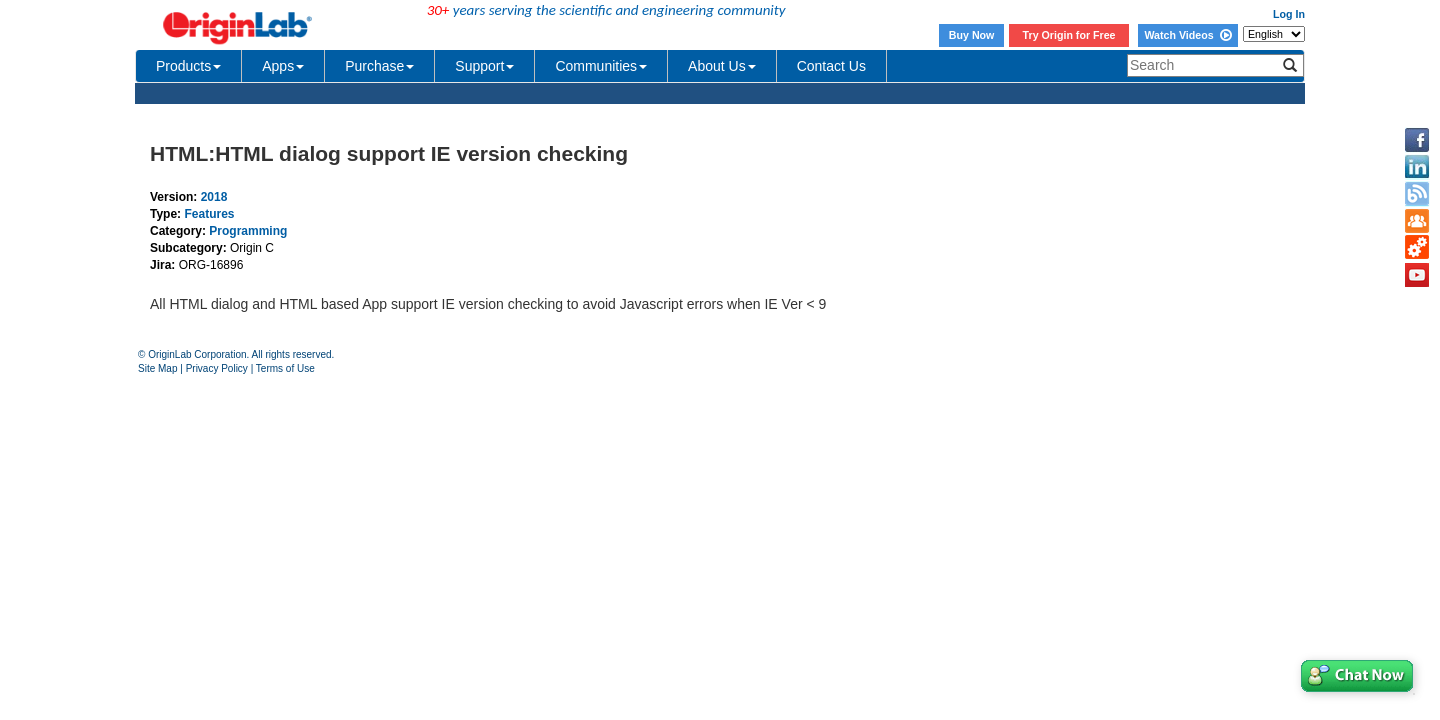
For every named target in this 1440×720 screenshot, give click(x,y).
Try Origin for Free (1069, 35)
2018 (214, 197)
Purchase (379, 66)
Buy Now (972, 35)
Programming (248, 231)
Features (209, 214)
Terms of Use (285, 368)
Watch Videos (1187, 35)
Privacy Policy (217, 368)
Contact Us (831, 66)
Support (484, 66)
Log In (1289, 14)
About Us (722, 66)
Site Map (157, 368)
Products (188, 66)
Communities (601, 66)
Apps (283, 66)
